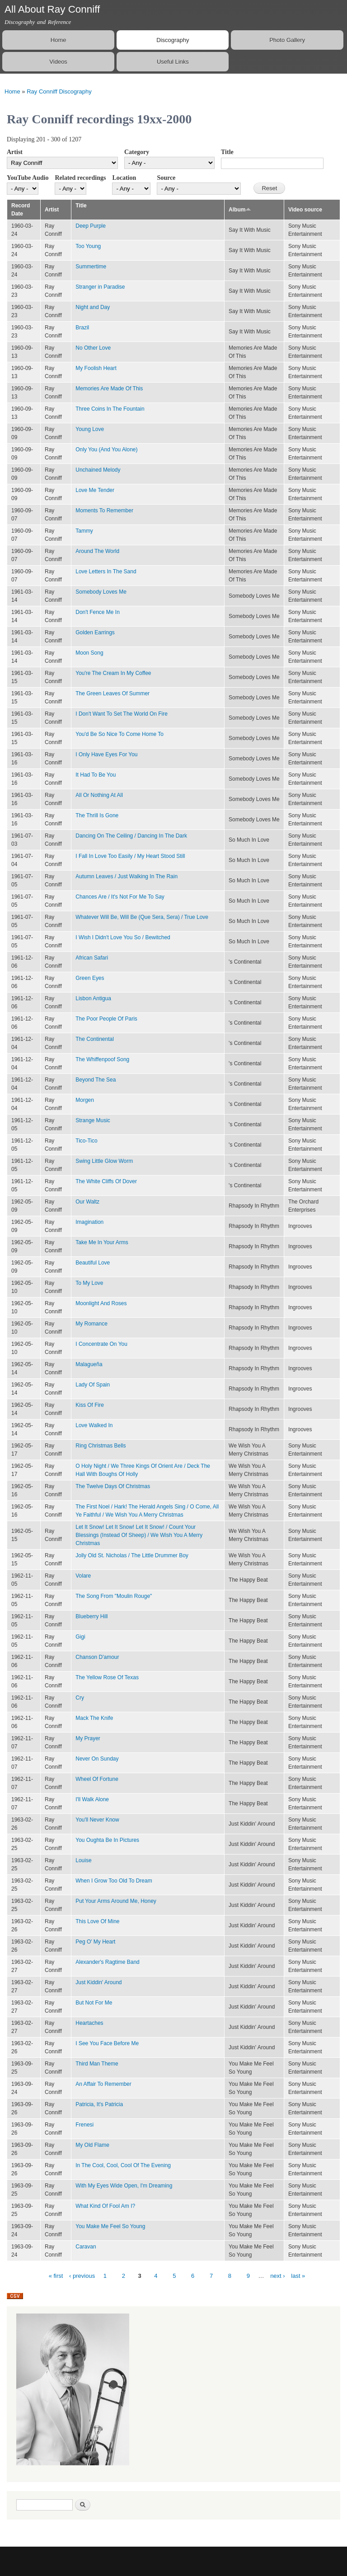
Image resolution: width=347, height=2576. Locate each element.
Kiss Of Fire (89, 1405)
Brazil (82, 327)
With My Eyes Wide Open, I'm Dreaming (123, 2186)
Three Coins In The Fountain (109, 409)
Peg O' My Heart (95, 1942)
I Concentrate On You (101, 1344)
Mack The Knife (94, 1718)
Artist (15, 152)
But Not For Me (93, 2003)
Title (227, 152)
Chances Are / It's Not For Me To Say (119, 897)
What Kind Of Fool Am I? (105, 2206)
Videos (58, 61)
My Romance (91, 1324)
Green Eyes (89, 978)
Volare (83, 1576)
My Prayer (87, 1738)
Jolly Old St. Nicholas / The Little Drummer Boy (131, 1555)
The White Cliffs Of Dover (106, 1181)
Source (166, 177)
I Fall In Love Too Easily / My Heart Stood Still (130, 856)
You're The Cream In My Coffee (113, 673)
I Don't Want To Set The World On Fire (121, 714)
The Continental (94, 1039)
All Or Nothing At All (99, 795)
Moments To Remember (104, 510)
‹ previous (82, 2275)
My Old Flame (92, 2145)
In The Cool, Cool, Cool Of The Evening (123, 2165)
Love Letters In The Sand (105, 571)
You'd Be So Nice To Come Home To (119, 734)
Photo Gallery (287, 40)
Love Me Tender (94, 490)
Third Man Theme (96, 2064)
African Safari (91, 958)
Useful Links (173, 61)
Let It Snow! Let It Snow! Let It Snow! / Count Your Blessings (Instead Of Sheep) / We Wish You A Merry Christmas (138, 1535)
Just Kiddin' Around (98, 1982)
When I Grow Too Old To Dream (113, 1881)
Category (136, 152)
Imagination (89, 1222)
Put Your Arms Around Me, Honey (115, 1901)
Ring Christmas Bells (100, 1446)
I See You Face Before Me (107, 2043)
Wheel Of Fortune (96, 1779)
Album (240, 209)
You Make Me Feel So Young (110, 2226)
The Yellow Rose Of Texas (107, 1677)
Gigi (80, 1637)
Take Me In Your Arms (101, 1242)
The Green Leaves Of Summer (112, 693)
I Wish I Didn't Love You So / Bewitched (122, 937)
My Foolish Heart (96, 368)
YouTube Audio (27, 177)
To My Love (89, 1283)
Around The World (97, 551)
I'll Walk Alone (92, 1799)
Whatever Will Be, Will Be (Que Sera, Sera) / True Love (141, 917)
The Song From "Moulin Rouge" (113, 1596)
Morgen (84, 1100)
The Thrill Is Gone (96, 815)
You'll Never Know (97, 1820)
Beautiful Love (92, 1263)
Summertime (90, 266)
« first (56, 2275)
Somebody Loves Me (101, 592)
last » (298, 2275)
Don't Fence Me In (97, 612)
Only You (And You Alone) (106, 449)
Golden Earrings (95, 632)
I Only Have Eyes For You (106, 754)
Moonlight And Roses (101, 1303)
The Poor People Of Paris (106, 1019)
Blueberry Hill (91, 1616)
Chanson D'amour (97, 1657)
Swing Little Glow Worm (104, 1161)
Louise (83, 1860)
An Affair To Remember (103, 2084)
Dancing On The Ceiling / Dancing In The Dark (131, 836)
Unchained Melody (97, 470)
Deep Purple (90, 226)
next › (277, 2275)
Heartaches (89, 2023)
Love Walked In (94, 1425)
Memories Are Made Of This (109, 388)
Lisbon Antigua (93, 998)
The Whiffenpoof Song (102, 1059)
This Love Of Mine (97, 1921)
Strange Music (92, 1120)
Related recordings (80, 177)
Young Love (89, 429)
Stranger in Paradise (100, 287)
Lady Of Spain (92, 1385)
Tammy (84, 531)
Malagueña (88, 1364)
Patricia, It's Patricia (99, 2104)
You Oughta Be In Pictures (107, 1840)
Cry (79, 1698)
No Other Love (93, 348)
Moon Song (89, 653)
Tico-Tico (86, 1141)
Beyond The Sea (95, 1080)
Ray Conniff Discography (59, 91)
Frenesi (84, 2125)
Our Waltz (87, 1202)
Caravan (85, 2246)
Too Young (88, 246)
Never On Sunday (96, 1759)
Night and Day (92, 307)
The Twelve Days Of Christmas (112, 1486)
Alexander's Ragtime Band (107, 1962)
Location (124, 177)
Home (58, 40)
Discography (172, 40)
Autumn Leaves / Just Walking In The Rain (126, 876)
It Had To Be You (95, 775)
